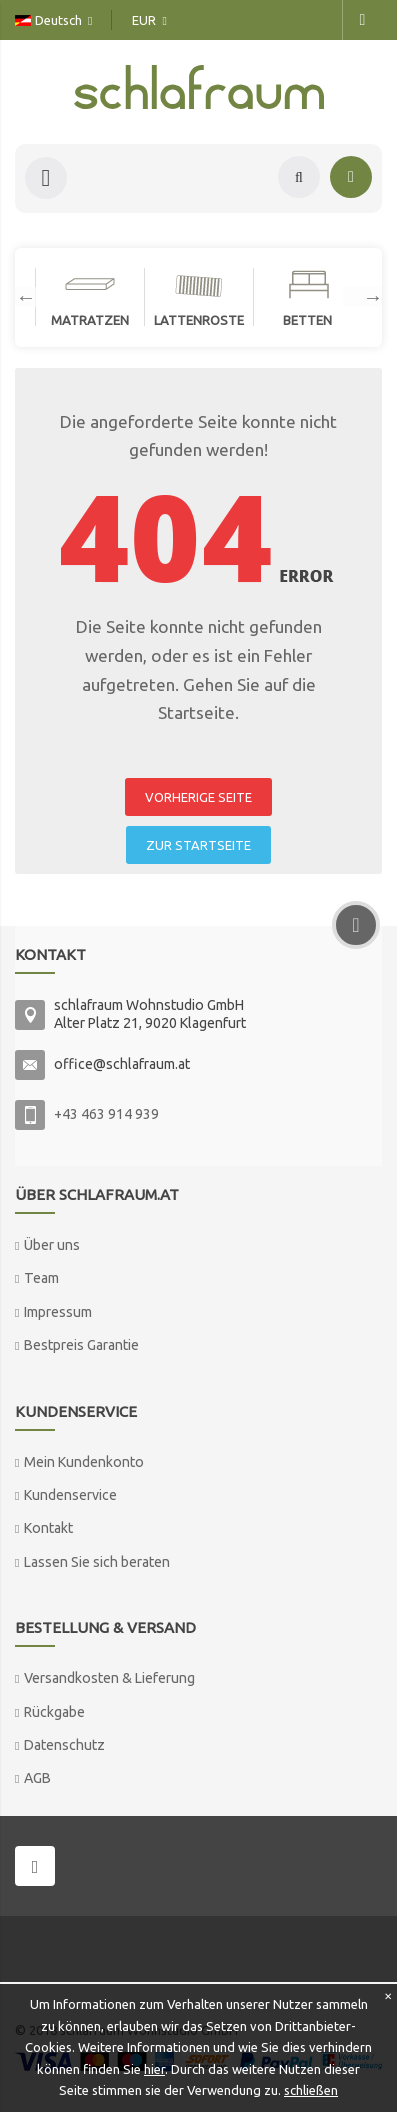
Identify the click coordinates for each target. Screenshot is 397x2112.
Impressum (58, 1312)
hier (154, 2069)
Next (363, 297)
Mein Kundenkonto (84, 1462)
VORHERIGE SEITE (198, 797)
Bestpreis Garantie (81, 1345)
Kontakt (48, 1528)
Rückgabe (54, 1712)
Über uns (52, 1245)
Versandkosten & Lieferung (109, 1678)
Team (41, 1278)
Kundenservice (70, 1495)
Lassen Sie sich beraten (97, 1562)
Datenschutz (64, 1745)
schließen (311, 2090)
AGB (37, 1778)
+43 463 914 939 (106, 1114)
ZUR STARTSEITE (198, 845)
